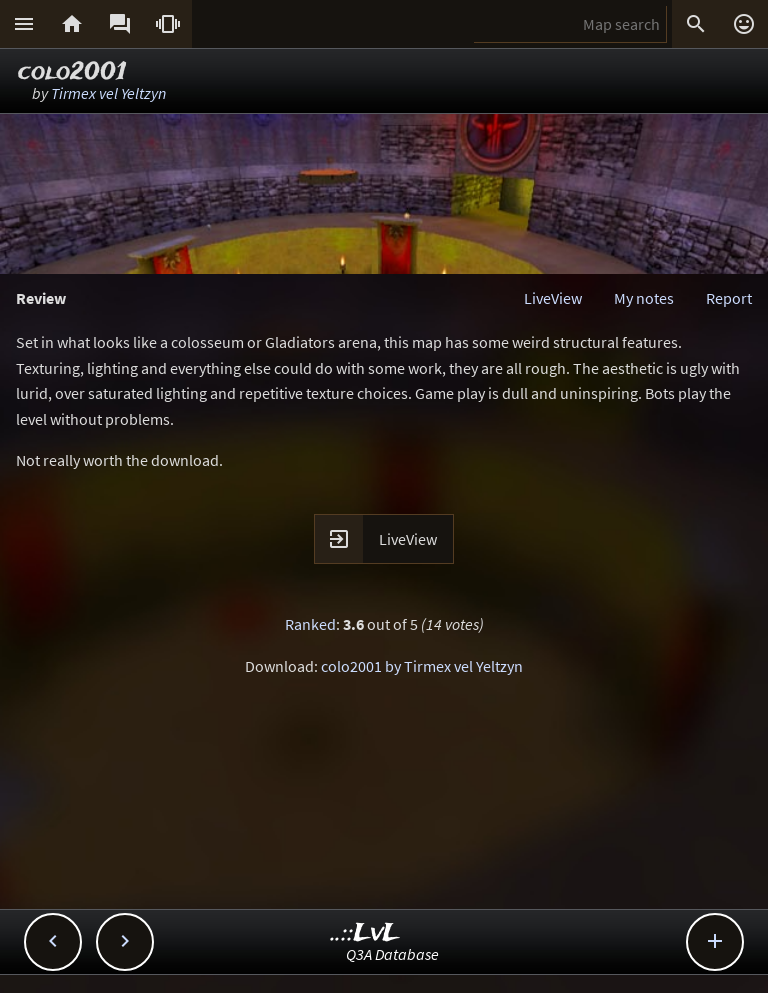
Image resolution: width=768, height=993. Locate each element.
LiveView (553, 298)
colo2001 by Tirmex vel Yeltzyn (422, 666)
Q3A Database (392, 954)
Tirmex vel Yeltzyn (108, 93)
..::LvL (365, 933)
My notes (644, 298)
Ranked (310, 624)
